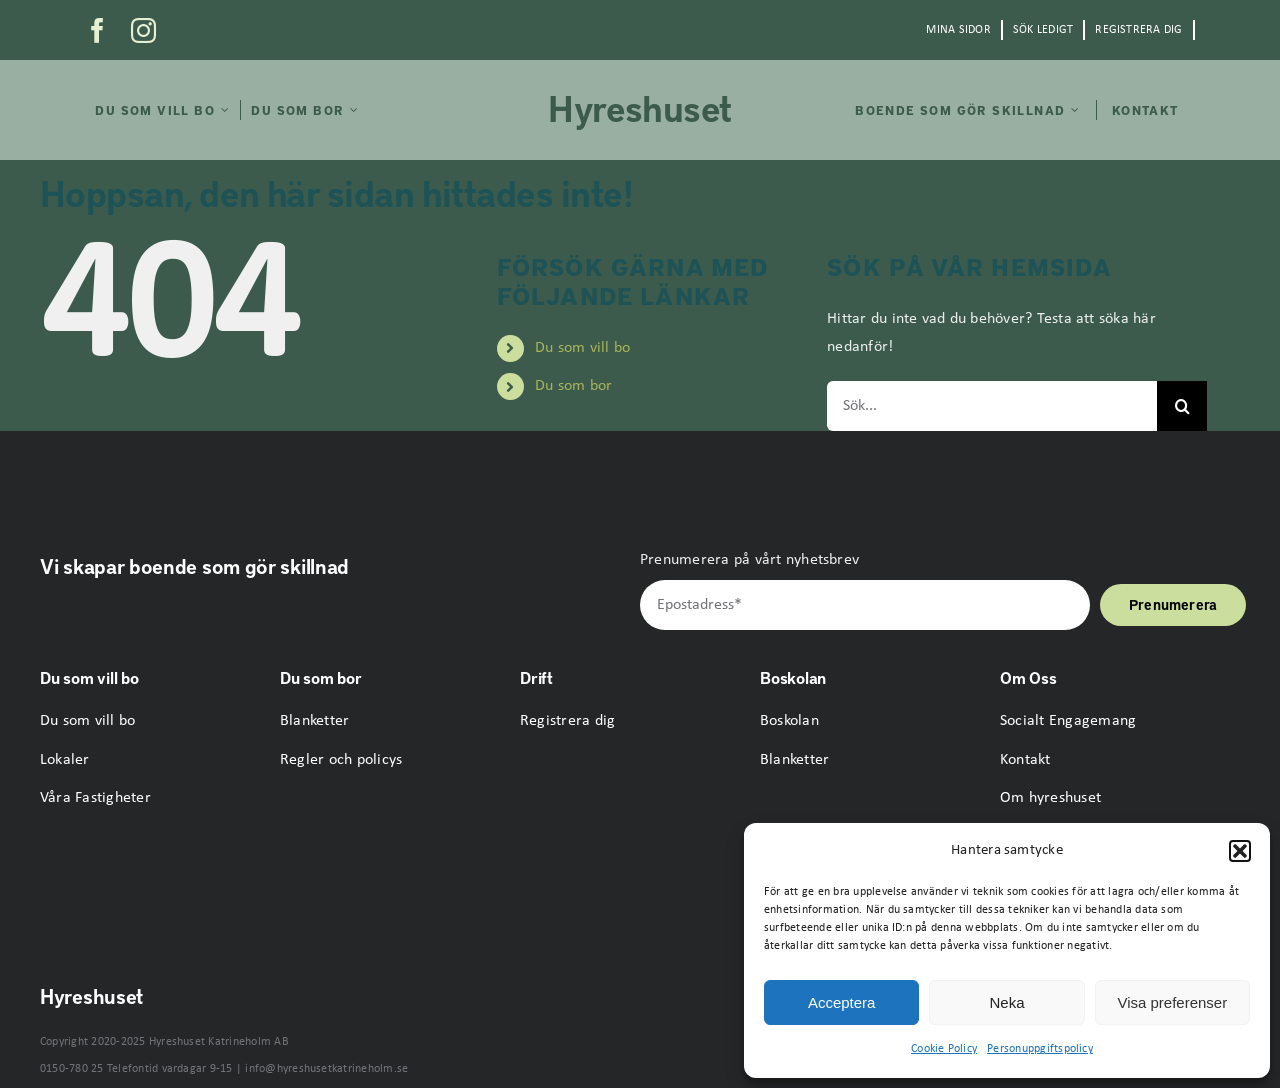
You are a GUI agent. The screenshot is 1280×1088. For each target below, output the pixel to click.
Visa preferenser (1172, 1002)
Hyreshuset (640, 107)
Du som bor (573, 386)
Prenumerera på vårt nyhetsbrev (749, 560)
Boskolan (789, 721)
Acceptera (842, 1002)
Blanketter (314, 721)
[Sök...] (992, 406)
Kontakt (1025, 760)
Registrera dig (567, 721)
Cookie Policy (944, 1049)
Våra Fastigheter (95, 798)
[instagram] (143, 30)
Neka (1006, 1002)
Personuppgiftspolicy (1040, 1049)
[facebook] (97, 30)
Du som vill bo (582, 348)
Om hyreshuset (1050, 798)
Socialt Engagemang (1068, 721)
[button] (1240, 851)
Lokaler (65, 760)
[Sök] (1182, 406)
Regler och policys (341, 760)
